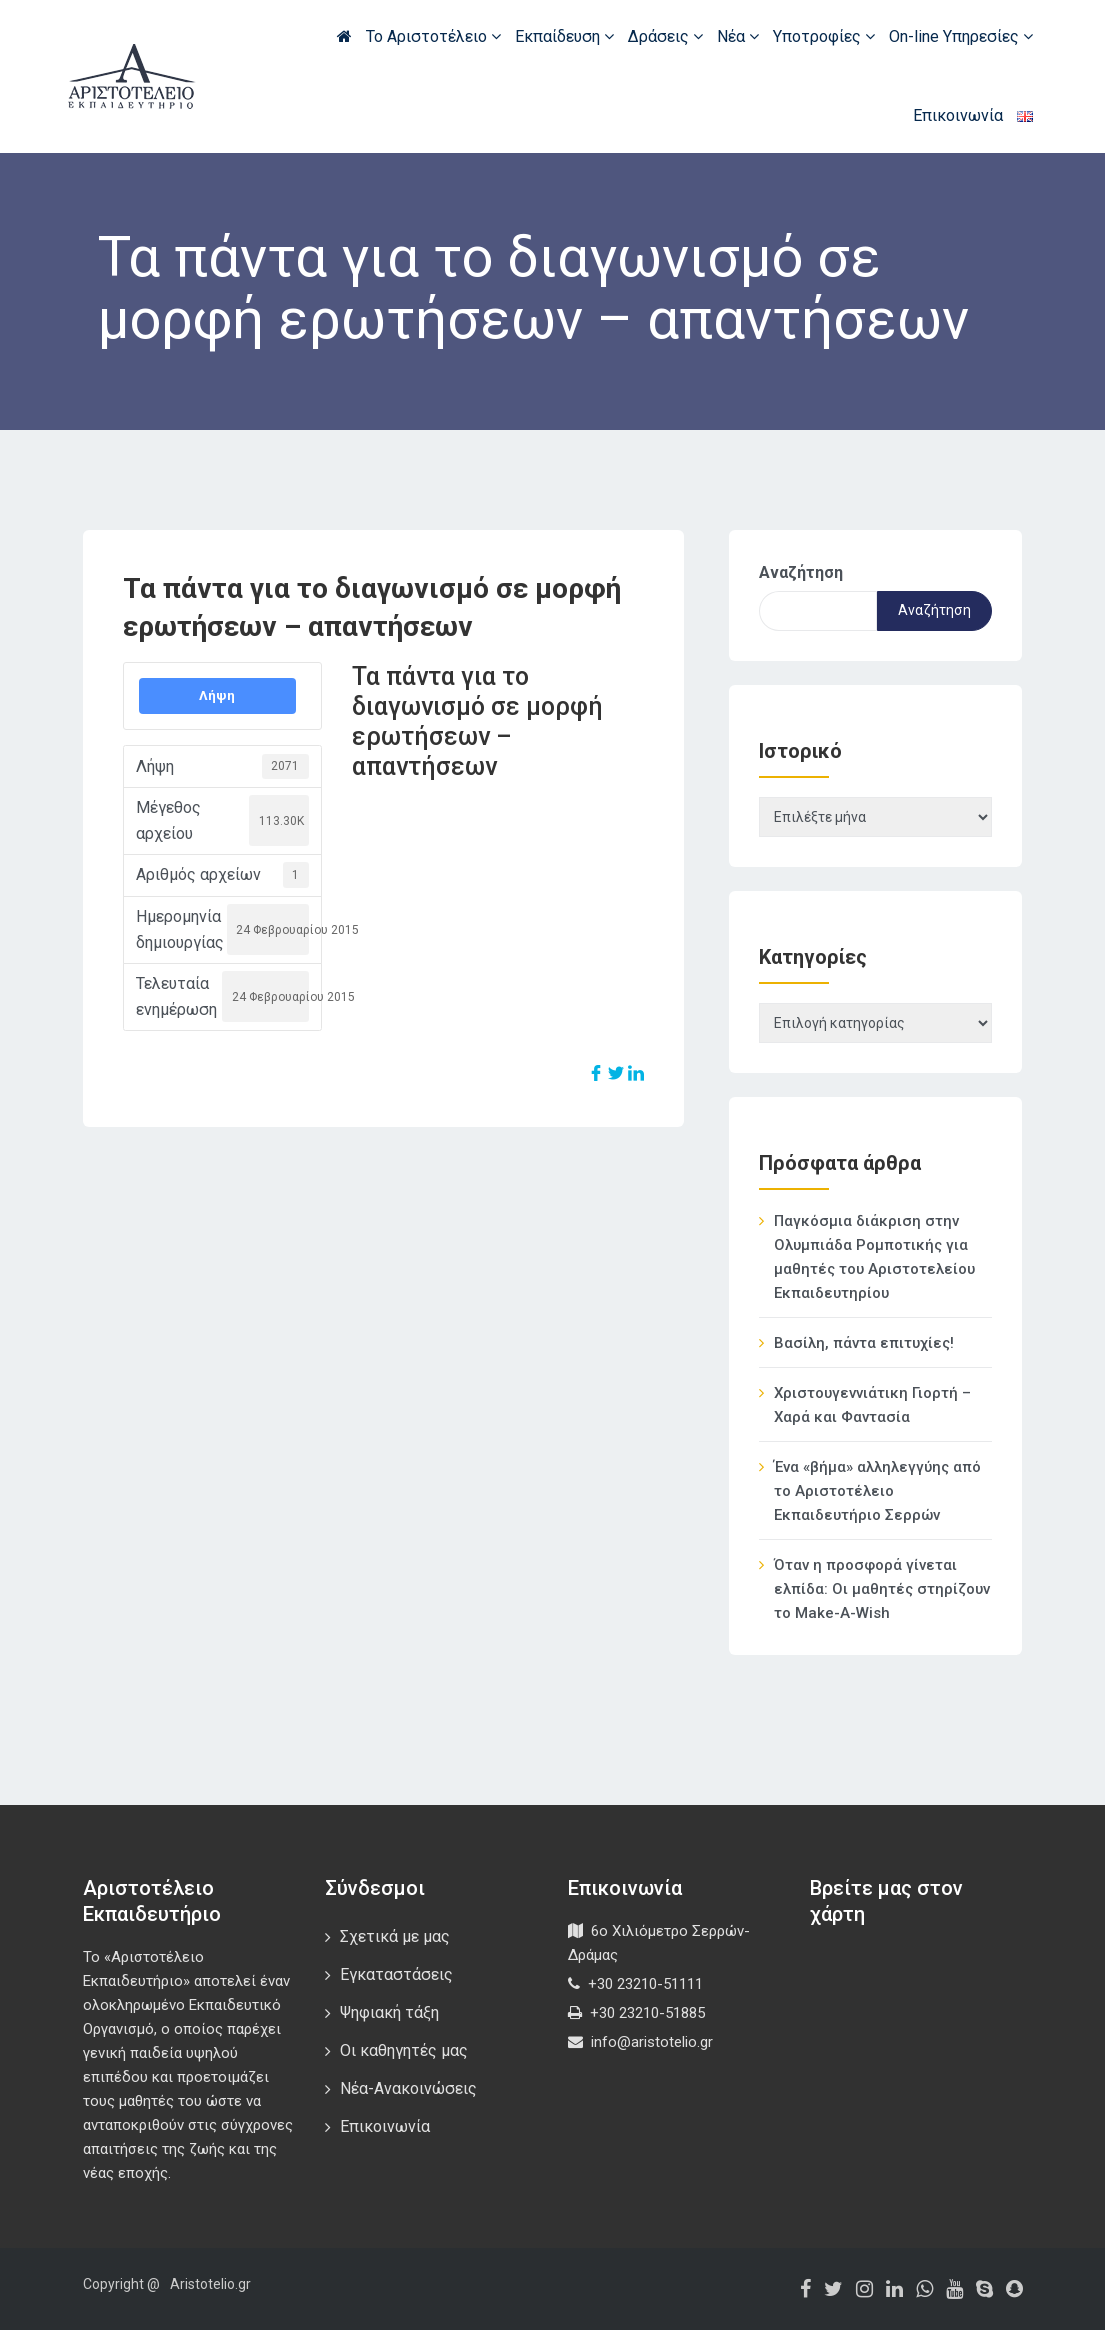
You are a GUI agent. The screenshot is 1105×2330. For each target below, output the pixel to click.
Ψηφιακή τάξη (389, 2012)
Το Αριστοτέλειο (433, 36)
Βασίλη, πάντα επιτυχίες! (864, 1343)
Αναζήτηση (801, 572)
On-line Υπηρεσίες (961, 36)
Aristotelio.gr (210, 2284)
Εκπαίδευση (564, 36)
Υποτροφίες (824, 36)
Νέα (738, 36)
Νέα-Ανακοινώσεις (408, 2088)
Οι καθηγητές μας (404, 2050)
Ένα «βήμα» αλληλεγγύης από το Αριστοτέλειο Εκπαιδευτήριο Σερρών (877, 1491)
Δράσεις (665, 36)
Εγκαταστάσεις (396, 1974)
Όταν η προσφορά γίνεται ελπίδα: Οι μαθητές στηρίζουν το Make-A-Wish (882, 1589)
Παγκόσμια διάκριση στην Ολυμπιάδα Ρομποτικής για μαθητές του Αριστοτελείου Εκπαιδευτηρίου (874, 1257)
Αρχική (344, 36)
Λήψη (217, 695)
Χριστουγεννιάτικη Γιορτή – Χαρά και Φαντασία (872, 1405)
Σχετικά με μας (395, 1936)
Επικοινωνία (958, 115)
